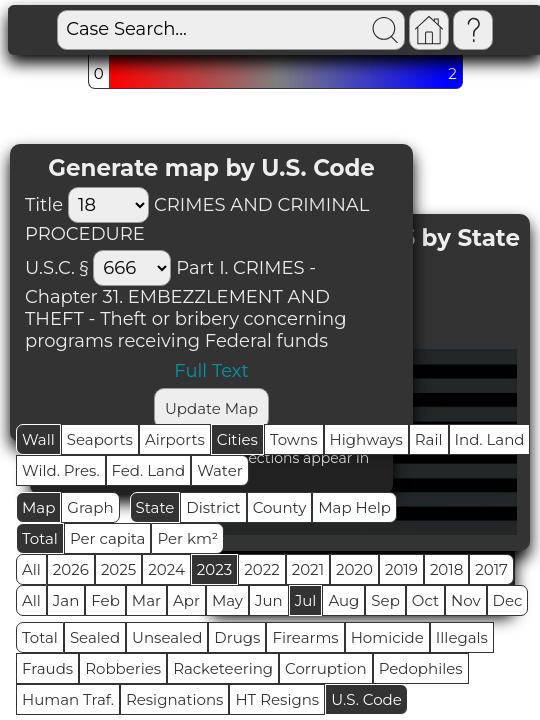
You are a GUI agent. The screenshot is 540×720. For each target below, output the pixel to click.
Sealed (95, 637)
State (155, 507)
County (280, 507)
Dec (508, 600)
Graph (90, 507)
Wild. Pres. (61, 470)
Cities (237, 439)
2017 (491, 569)
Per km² (187, 538)
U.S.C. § (56, 268)
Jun (269, 600)
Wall (38, 439)
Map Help (354, 507)
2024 (166, 569)
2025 (118, 569)
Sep (385, 600)
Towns (294, 439)
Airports (175, 439)
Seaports (100, 439)
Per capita (108, 538)
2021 (308, 569)
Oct (425, 600)
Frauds (47, 668)
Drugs (237, 637)
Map (38, 507)
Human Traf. (68, 699)
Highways (366, 439)
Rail (429, 439)
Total (40, 538)
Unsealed (167, 637)
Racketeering (223, 668)
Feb (105, 600)
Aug (343, 600)
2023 (214, 569)
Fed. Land (149, 470)
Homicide (387, 637)
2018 (446, 569)
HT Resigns (277, 699)
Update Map (211, 408)
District (213, 507)
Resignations (175, 699)
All (31, 569)
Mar (146, 600)
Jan (66, 600)
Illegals (462, 637)
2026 (71, 569)
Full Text (211, 371)
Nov (466, 600)
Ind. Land (490, 439)
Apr (186, 600)
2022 (261, 569)
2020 (354, 569)
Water (220, 470)
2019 (401, 569)
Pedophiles (421, 668)
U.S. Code (366, 699)
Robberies (123, 668)
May (227, 600)
